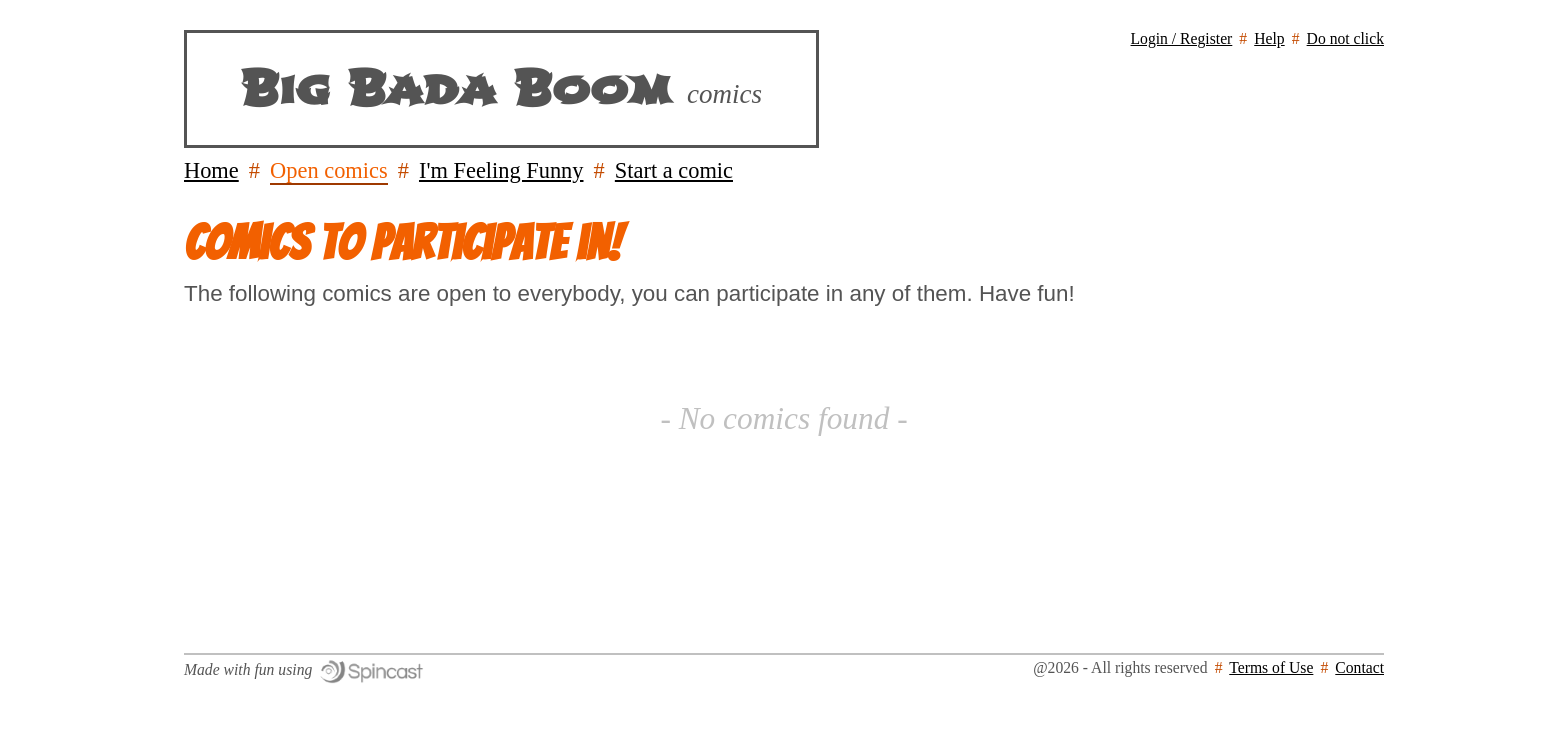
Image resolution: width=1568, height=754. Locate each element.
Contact (1359, 667)
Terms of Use (1271, 667)
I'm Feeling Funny (501, 170)
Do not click (1345, 38)
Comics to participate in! (402, 242)
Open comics (329, 170)
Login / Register (1182, 38)
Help (1269, 38)
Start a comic (674, 170)
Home (211, 170)
